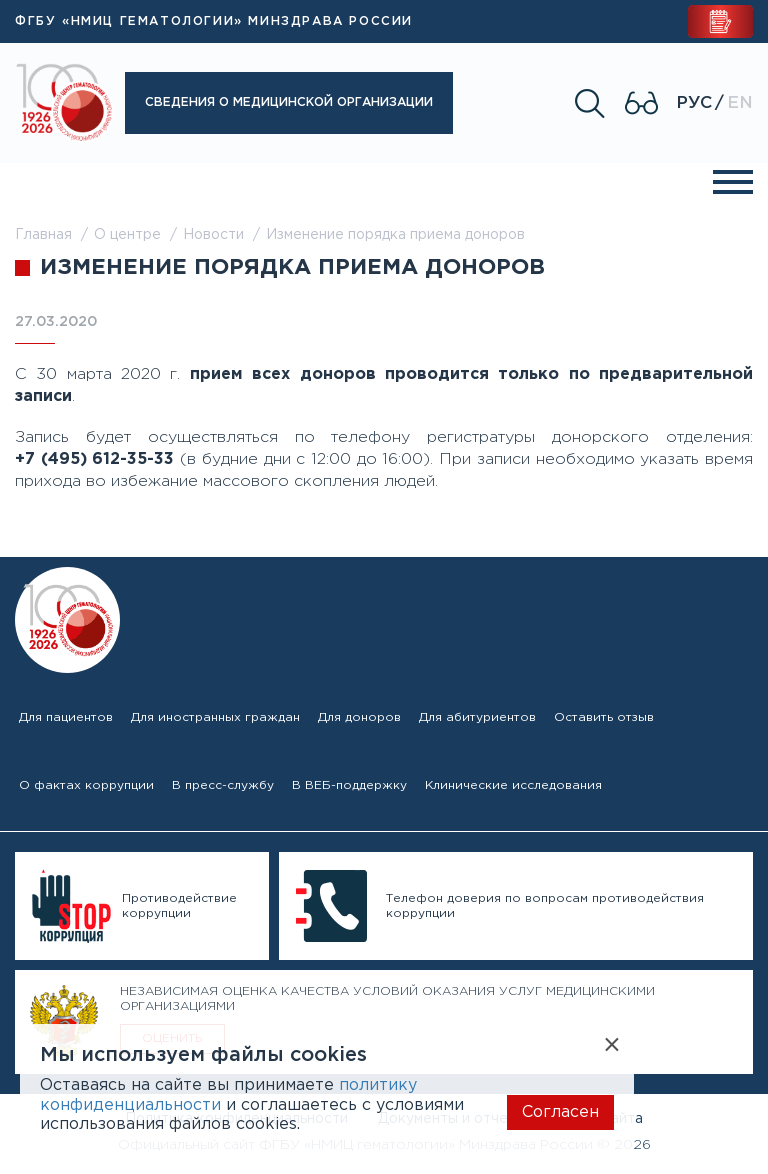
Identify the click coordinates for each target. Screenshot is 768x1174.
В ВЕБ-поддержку (349, 785)
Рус (694, 103)
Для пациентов (66, 717)
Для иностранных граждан (215, 717)
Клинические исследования (513, 785)
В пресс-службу (223, 785)
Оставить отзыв (604, 717)
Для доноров (359, 717)
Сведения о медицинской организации (289, 102)
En (740, 103)
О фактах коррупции (86, 785)
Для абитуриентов (477, 717)
